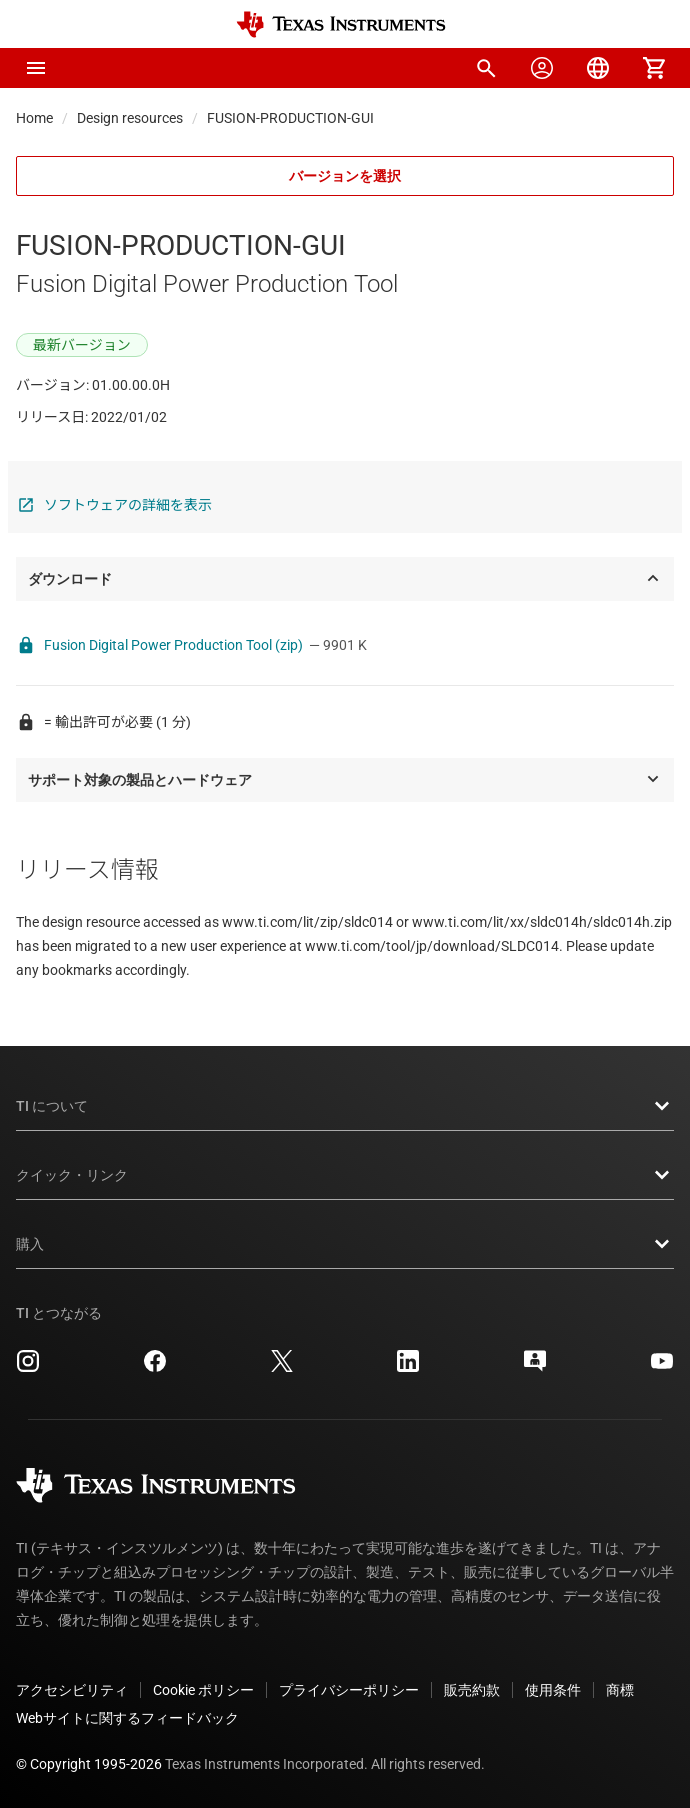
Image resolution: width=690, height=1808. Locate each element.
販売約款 (472, 1690)
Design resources (130, 118)
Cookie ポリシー (203, 1690)
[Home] (341, 24)
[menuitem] (486, 68)
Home (34, 118)
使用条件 (553, 1690)
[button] (36, 68)
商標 (620, 1690)
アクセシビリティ (72, 1690)
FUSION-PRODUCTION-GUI (290, 118)
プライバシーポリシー (349, 1690)
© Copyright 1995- (89, 1764)
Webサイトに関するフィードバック (127, 1718)
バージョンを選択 (345, 176)
